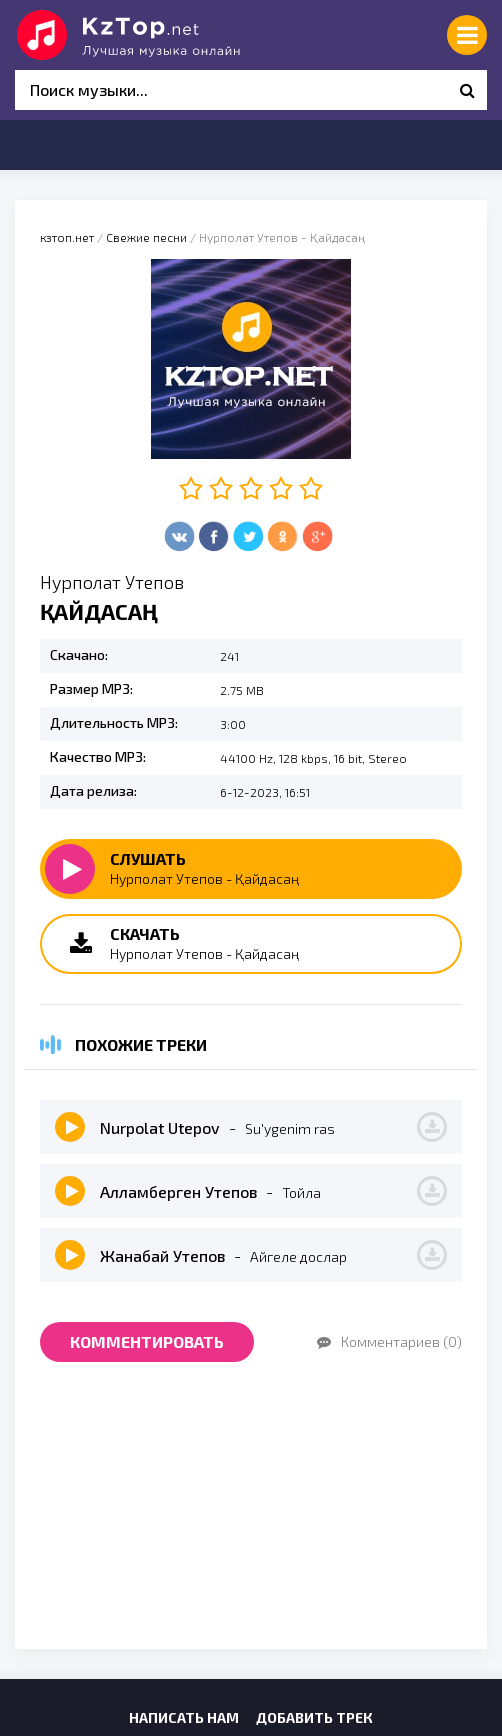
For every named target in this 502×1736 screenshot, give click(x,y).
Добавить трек (314, 1717)
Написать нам (184, 1717)
